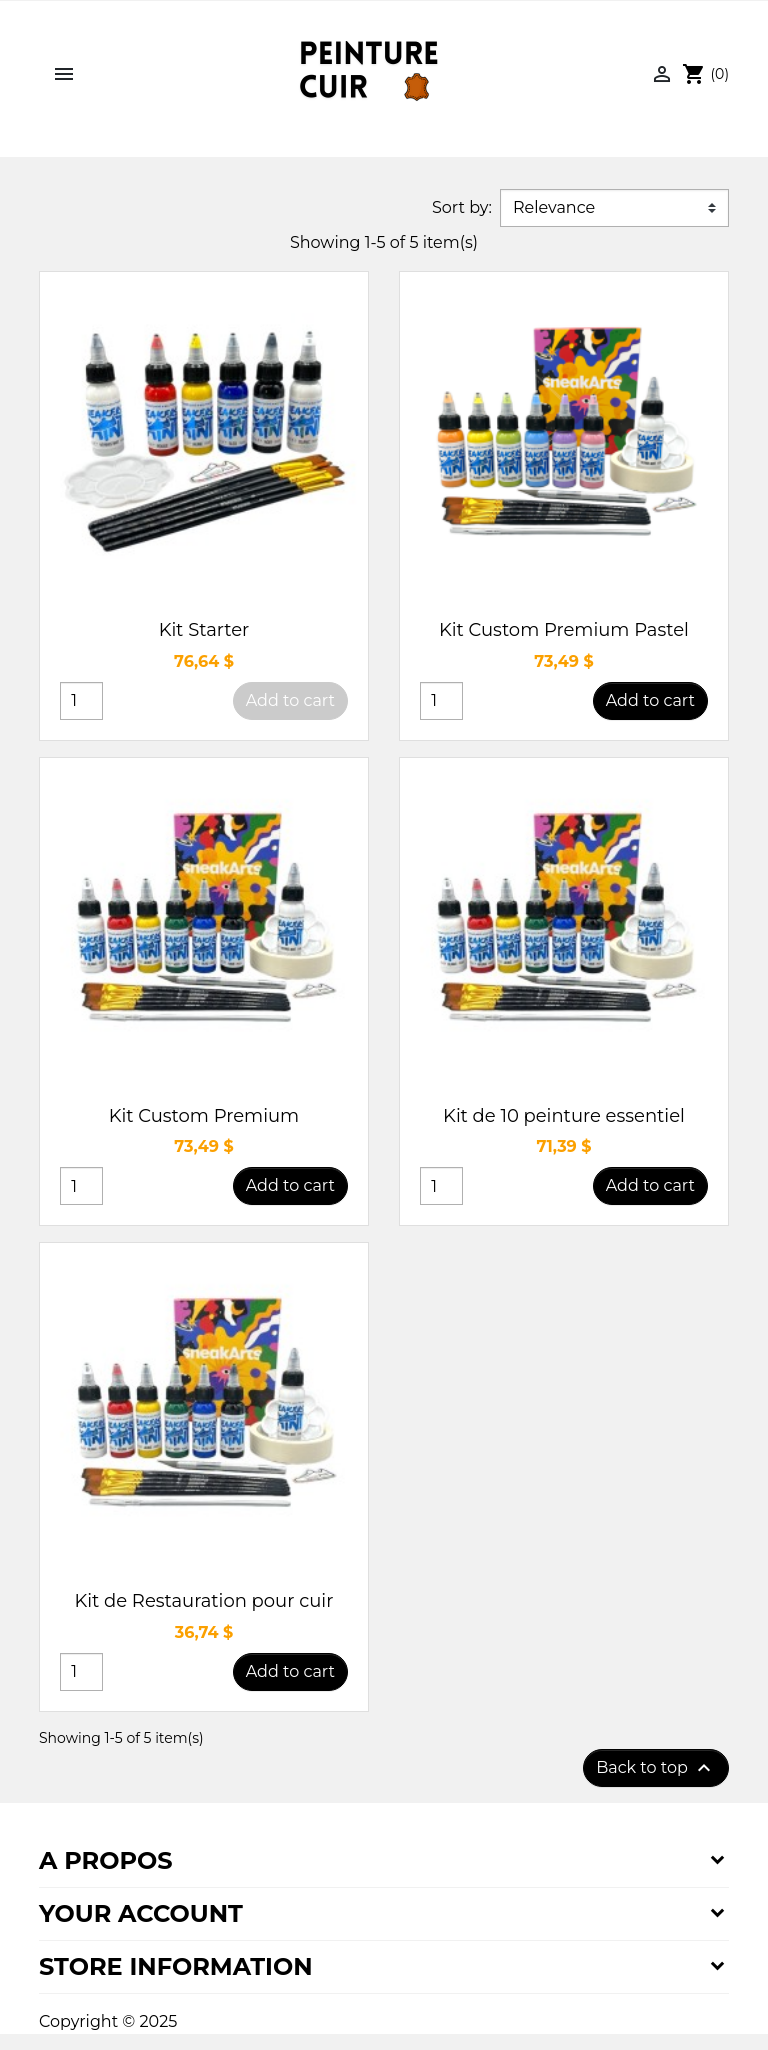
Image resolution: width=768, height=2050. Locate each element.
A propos (106, 1860)
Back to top (656, 1768)
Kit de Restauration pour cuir (204, 1601)
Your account (141, 1913)
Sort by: (462, 207)
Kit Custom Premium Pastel (564, 630)
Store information (176, 1966)
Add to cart (290, 700)
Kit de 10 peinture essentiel (564, 1116)
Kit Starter (204, 630)
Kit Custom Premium (204, 1116)
